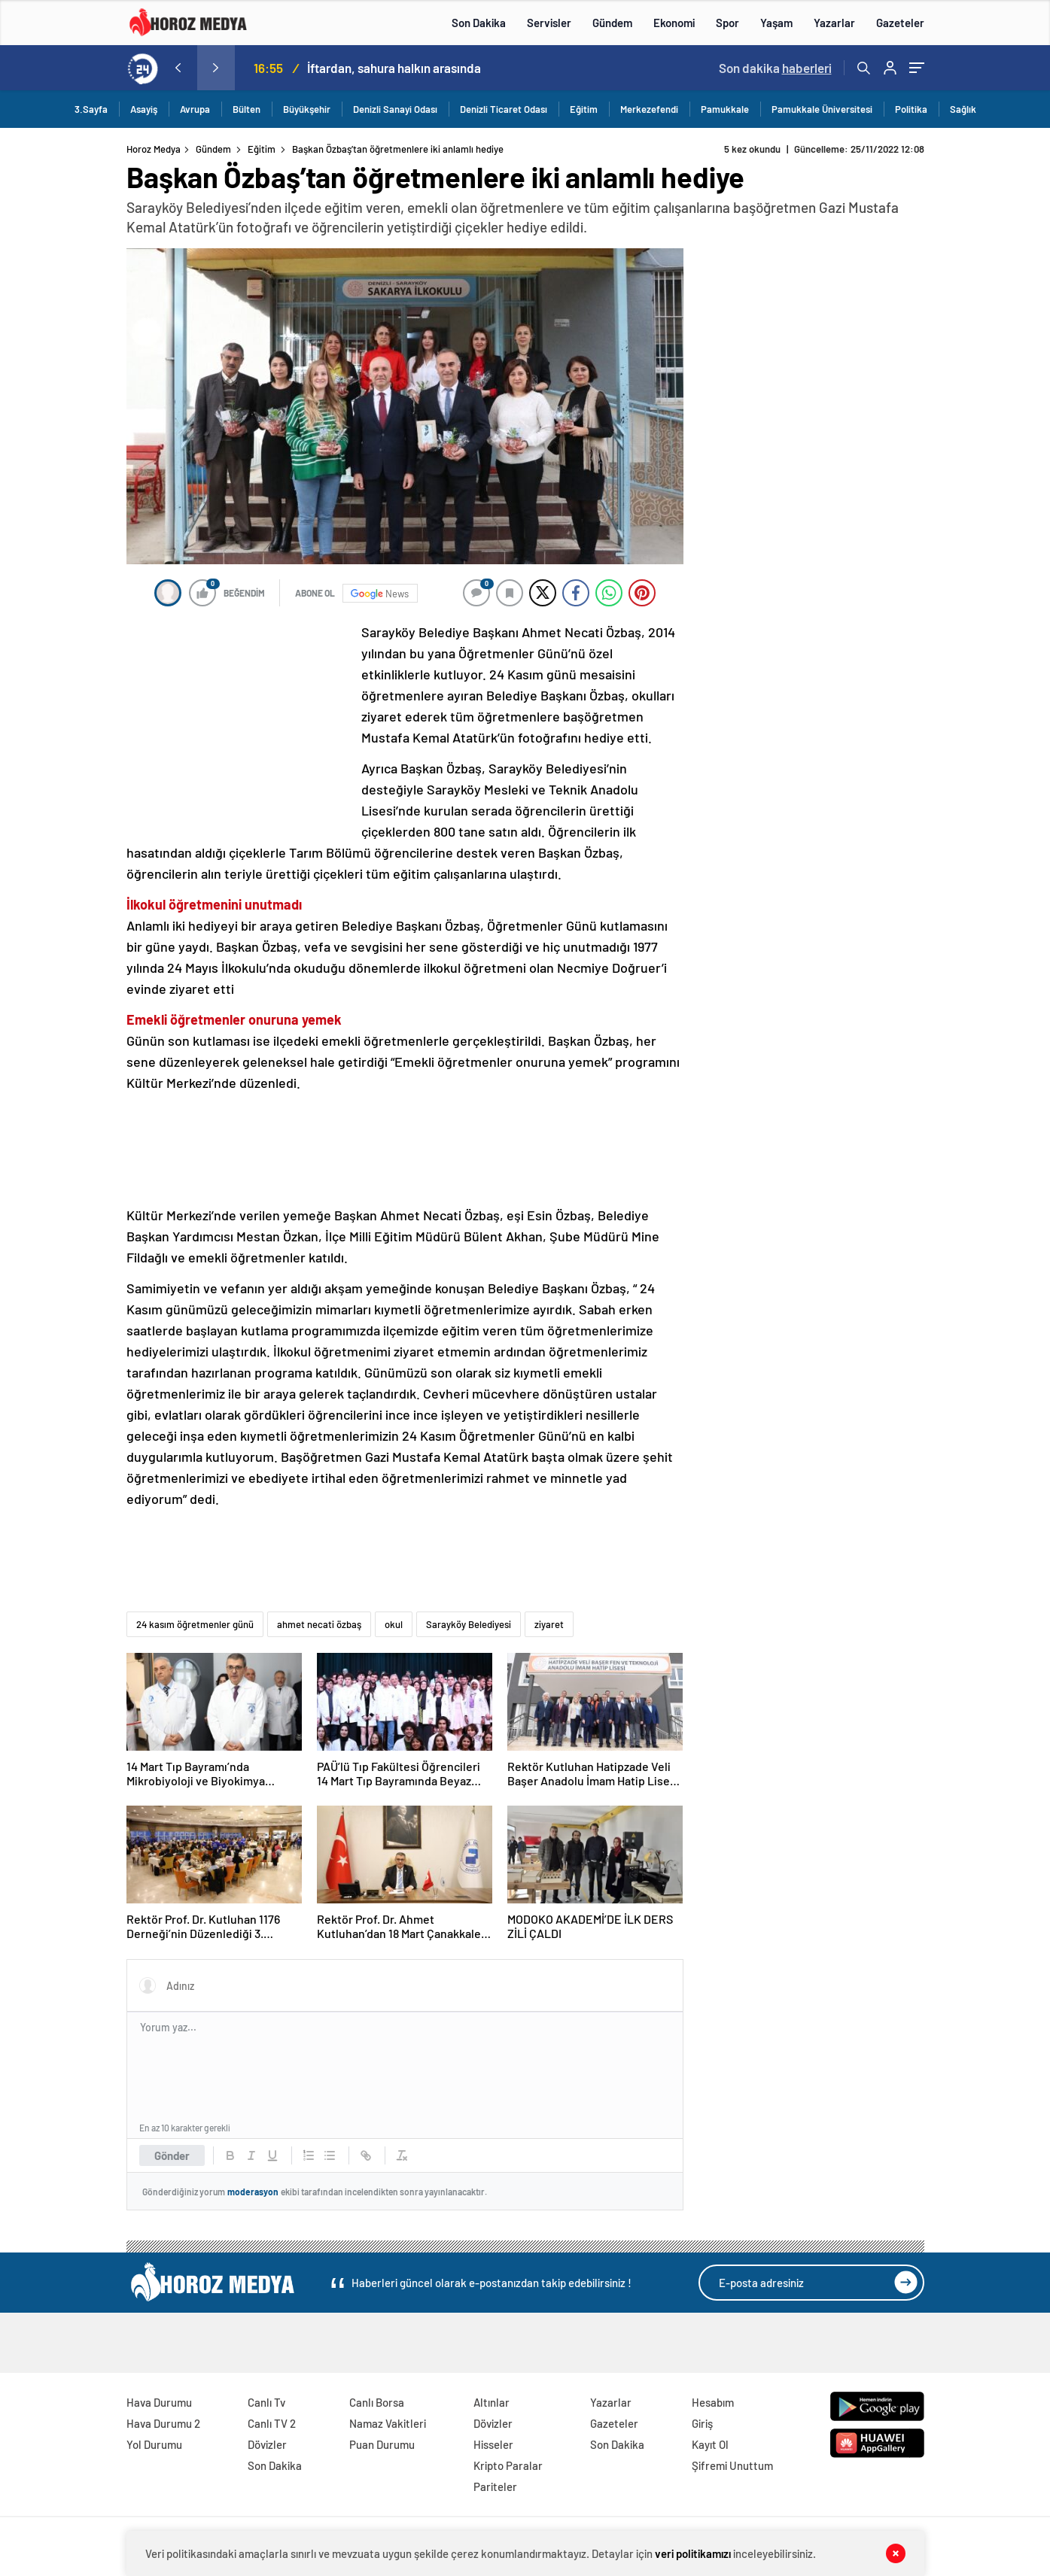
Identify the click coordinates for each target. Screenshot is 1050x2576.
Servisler (549, 22)
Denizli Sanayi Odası (395, 109)
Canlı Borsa (376, 2402)
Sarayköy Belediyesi (468, 1624)
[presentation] (178, 67)
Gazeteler (900, 22)
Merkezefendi (649, 109)
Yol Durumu (154, 2444)
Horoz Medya (153, 149)
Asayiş (143, 109)
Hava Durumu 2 (163, 2423)
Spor (727, 22)
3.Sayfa (91, 109)
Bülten (246, 109)
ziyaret (549, 1624)
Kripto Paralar (508, 2465)
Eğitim (584, 109)
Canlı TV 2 (272, 2423)
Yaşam (776, 22)
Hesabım (713, 2402)
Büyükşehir (306, 109)
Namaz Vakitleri (387, 2423)
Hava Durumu (159, 2402)
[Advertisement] (239, 721)
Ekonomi (674, 22)
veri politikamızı (693, 2553)
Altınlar (491, 2402)
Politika (911, 109)
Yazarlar (834, 22)
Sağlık (963, 109)
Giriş (702, 2423)
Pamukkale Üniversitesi (822, 109)
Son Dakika (479, 22)
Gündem (612, 22)
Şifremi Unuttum (732, 2465)
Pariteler (495, 2486)
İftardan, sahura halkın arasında (394, 67)
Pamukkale (725, 109)
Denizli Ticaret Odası (503, 109)
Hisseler (493, 2444)
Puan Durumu (382, 2444)
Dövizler (267, 2444)
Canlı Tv (266, 2402)
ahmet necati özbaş (319, 1624)
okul (394, 1624)
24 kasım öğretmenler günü (195, 1624)
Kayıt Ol (710, 2444)
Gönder (172, 2155)
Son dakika (775, 67)
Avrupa (195, 109)
